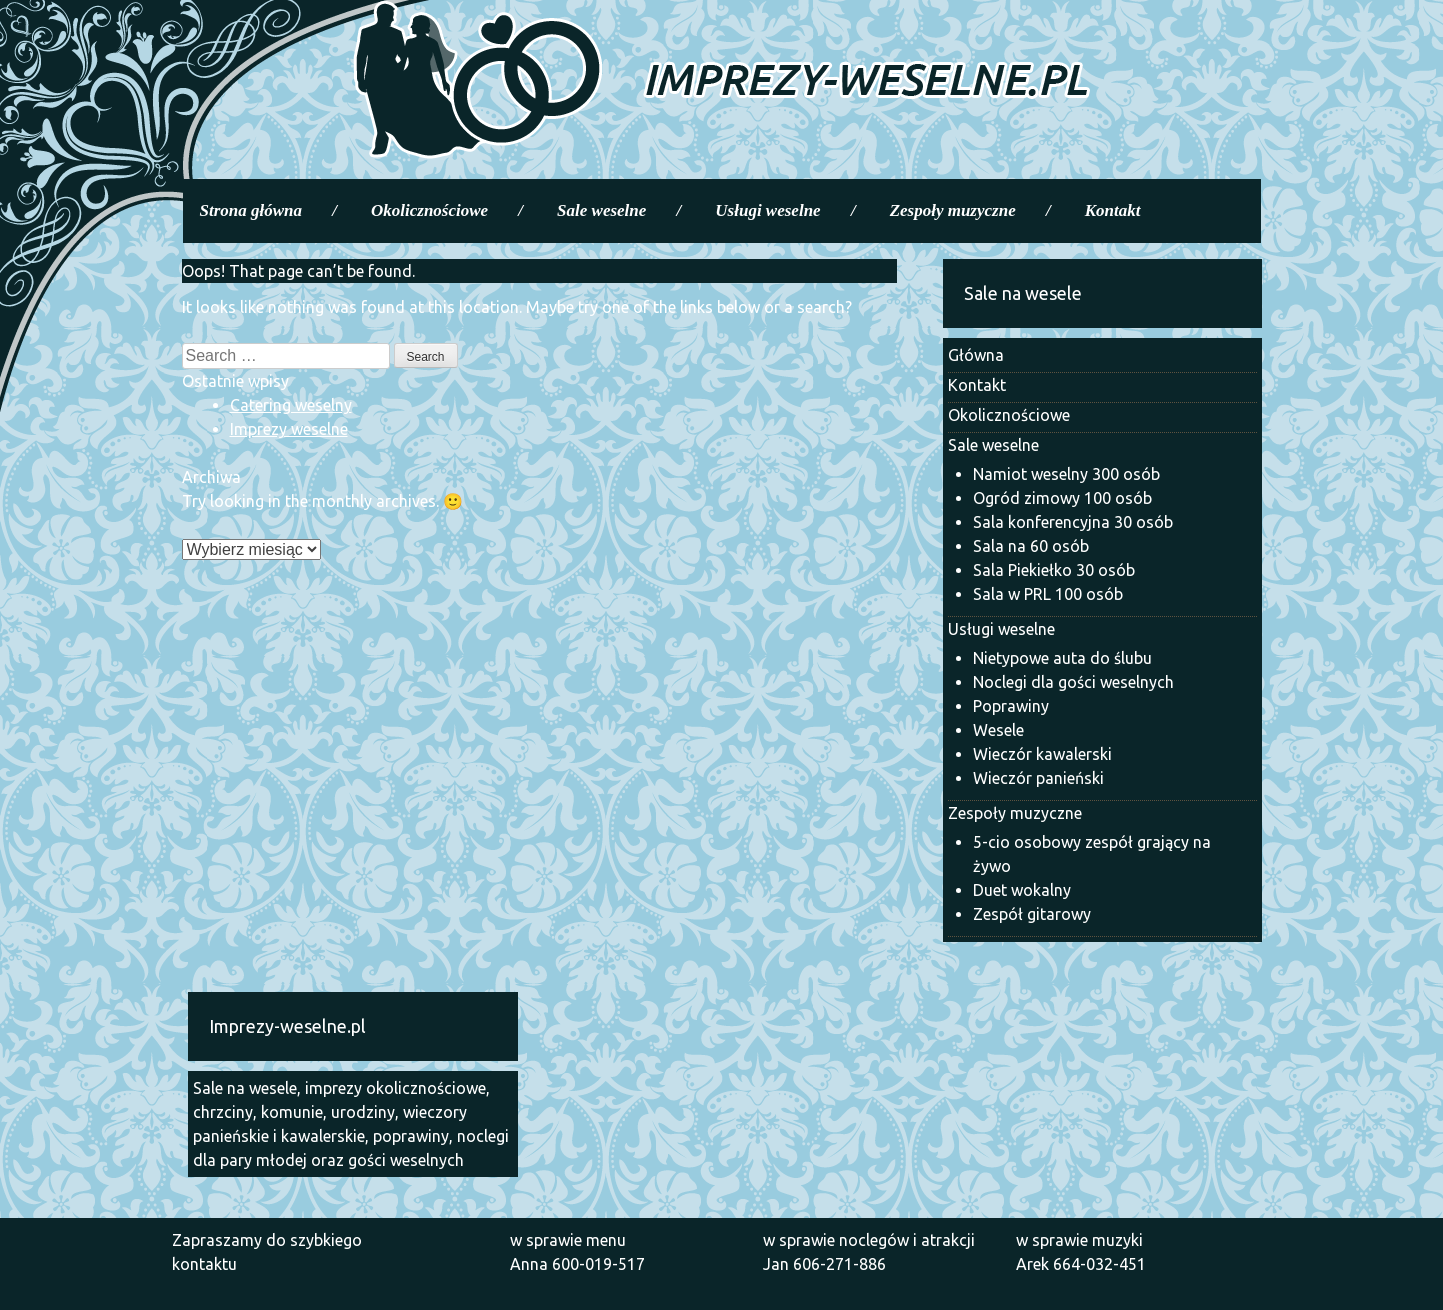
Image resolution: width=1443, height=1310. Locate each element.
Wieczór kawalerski (1042, 754)
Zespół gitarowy (1032, 914)
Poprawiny (1011, 706)
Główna (976, 355)
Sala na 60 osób (1031, 546)
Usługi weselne (767, 210)
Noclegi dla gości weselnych (1073, 682)
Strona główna (251, 210)
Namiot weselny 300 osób (1066, 474)
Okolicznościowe (429, 210)
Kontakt (1113, 210)
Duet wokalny (1022, 890)
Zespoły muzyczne (953, 210)
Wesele (998, 730)
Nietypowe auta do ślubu (1062, 658)
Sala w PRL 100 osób (1048, 594)
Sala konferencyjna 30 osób (1073, 522)
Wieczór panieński (1038, 778)
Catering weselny (291, 405)
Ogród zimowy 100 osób (1062, 498)
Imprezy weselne (289, 429)
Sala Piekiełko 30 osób (1054, 570)
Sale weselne (601, 210)
